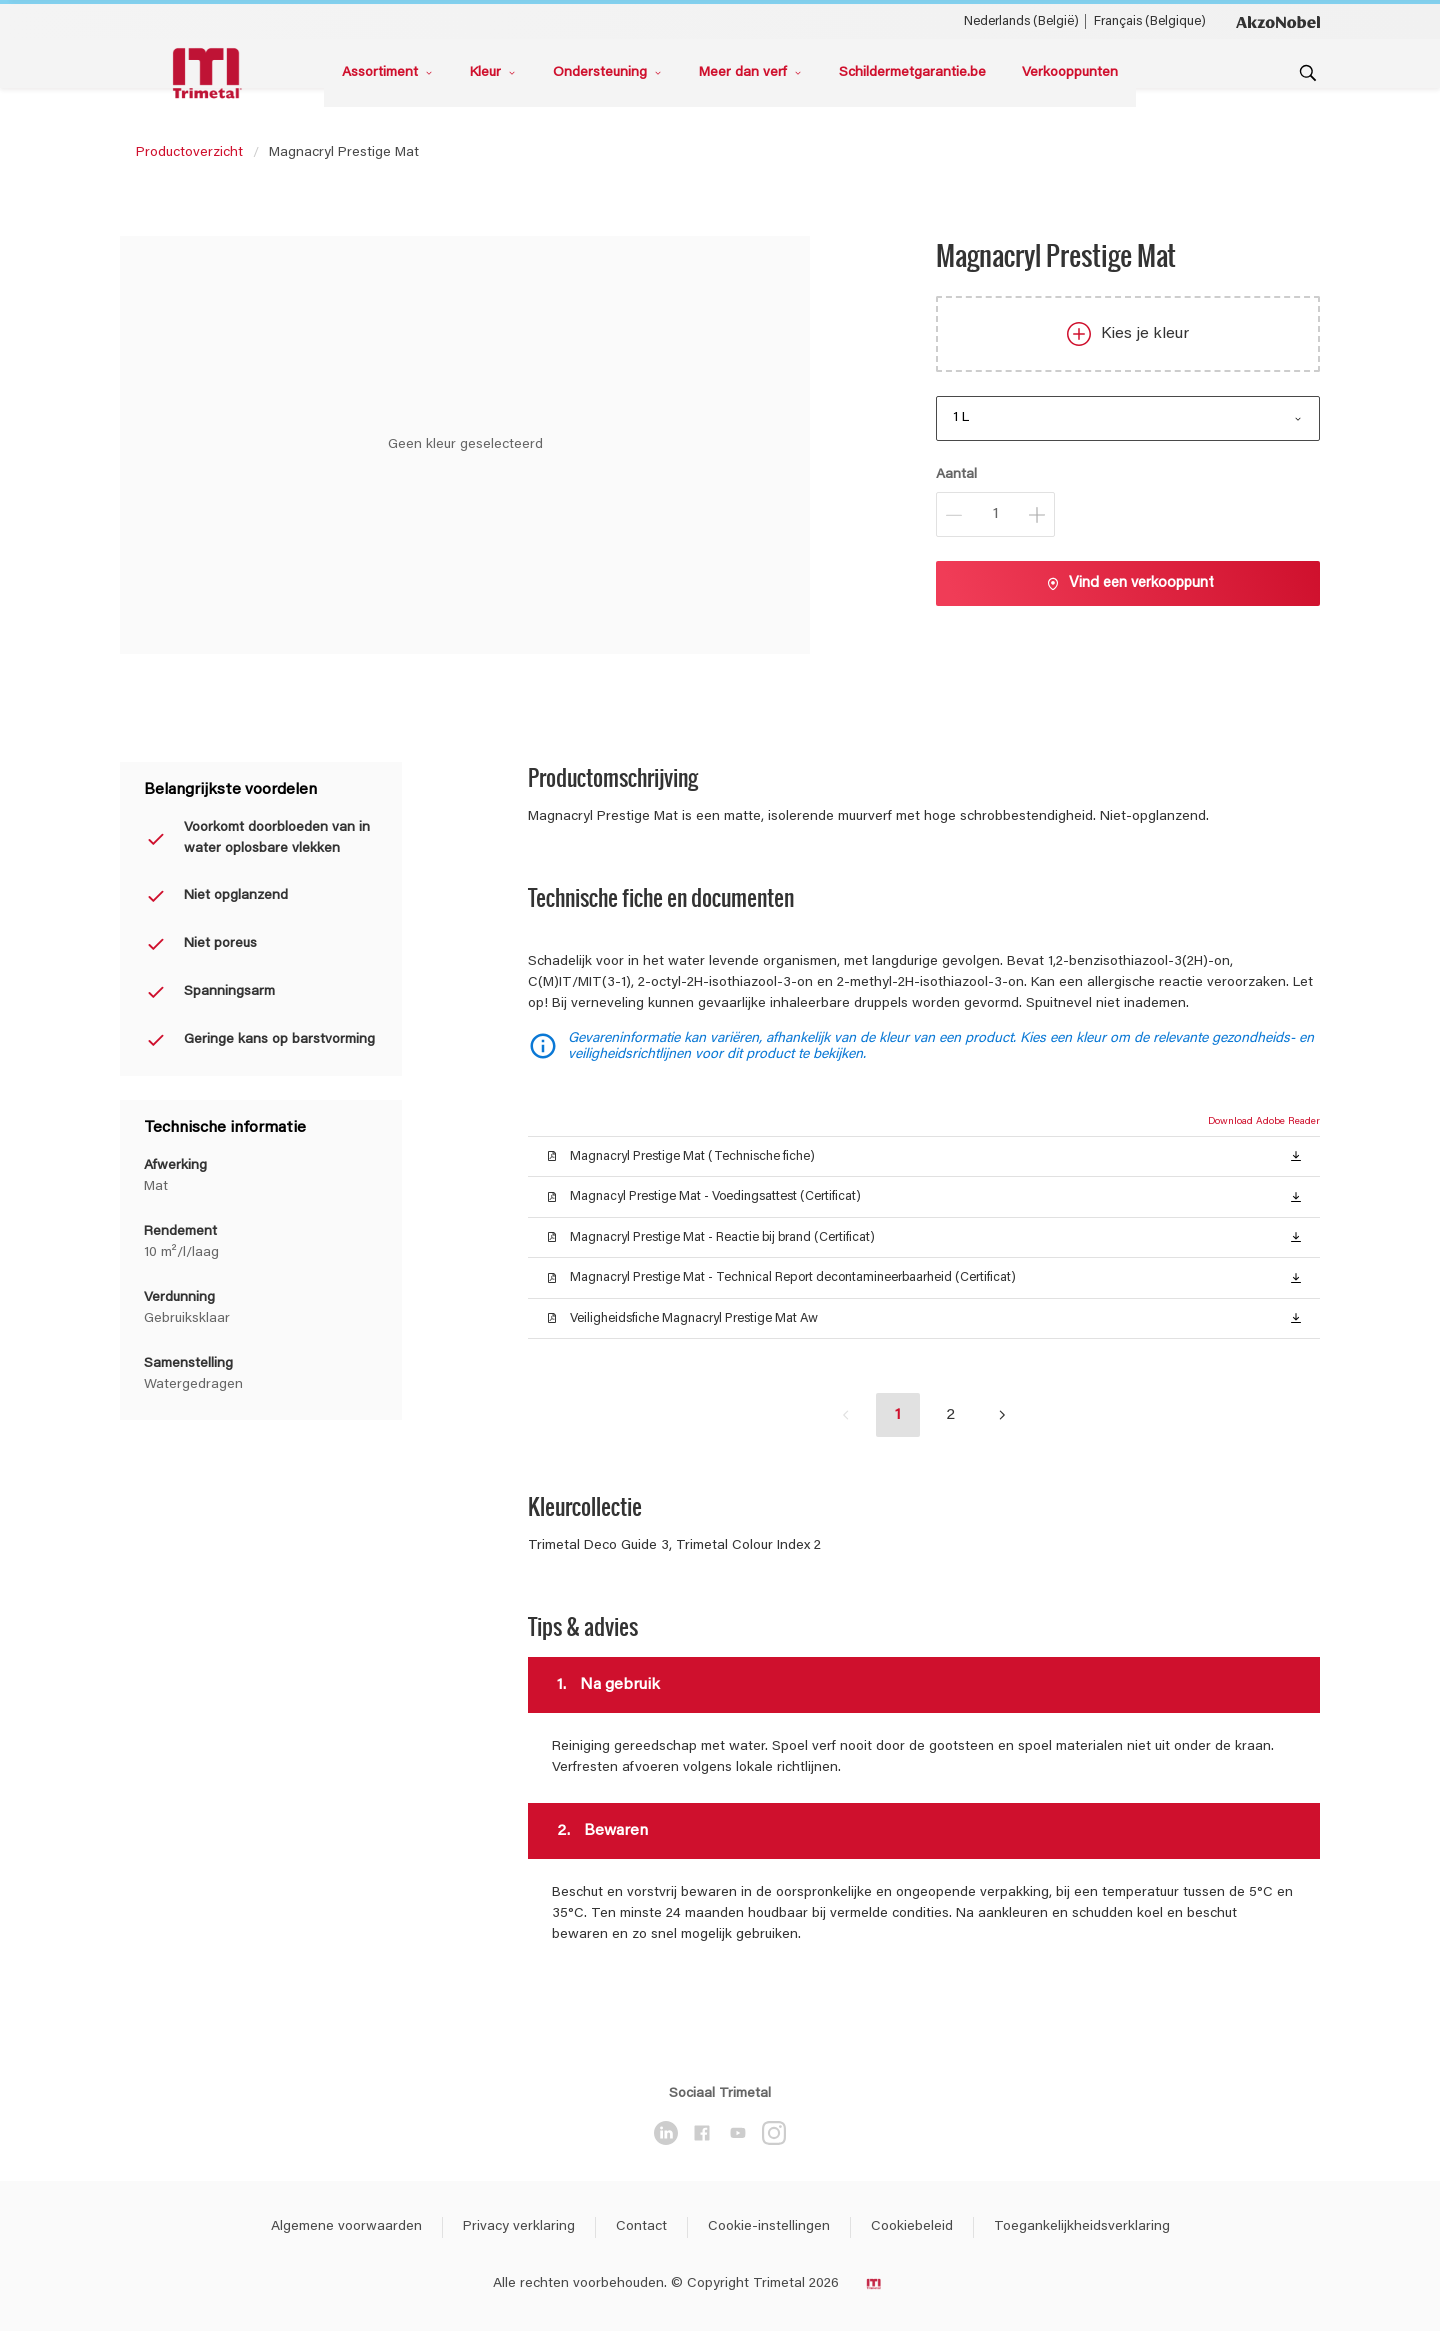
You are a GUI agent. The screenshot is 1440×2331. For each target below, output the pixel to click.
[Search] (1308, 73)
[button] (1296, 1156)
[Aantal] (995, 514)
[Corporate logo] (1278, 21)
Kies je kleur (1128, 334)
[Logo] (210, 73)
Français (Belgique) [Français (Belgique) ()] (1150, 21)
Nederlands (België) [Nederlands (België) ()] (1021, 21)
